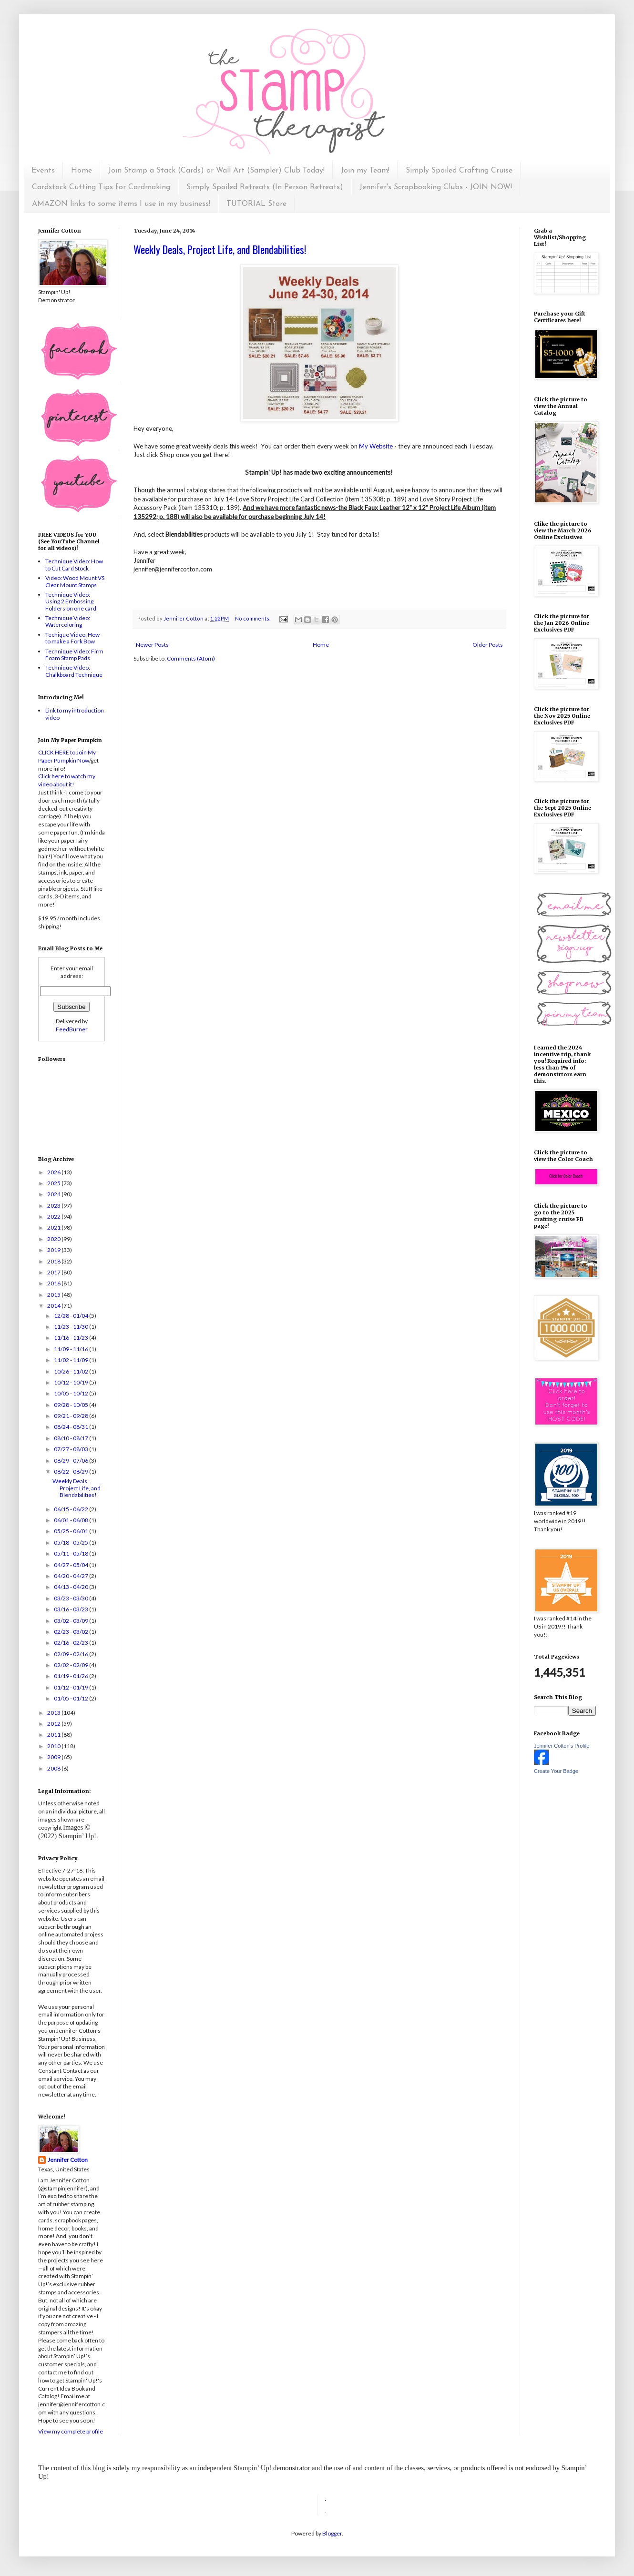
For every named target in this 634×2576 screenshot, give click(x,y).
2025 (54, 1183)
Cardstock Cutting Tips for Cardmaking (101, 187)
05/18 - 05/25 (71, 1542)
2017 (54, 1272)
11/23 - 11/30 (71, 1326)
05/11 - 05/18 (71, 1553)
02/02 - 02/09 (71, 1665)
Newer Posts (152, 644)
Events (43, 170)
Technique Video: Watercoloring (67, 621)
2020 (54, 1238)
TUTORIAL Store (256, 204)
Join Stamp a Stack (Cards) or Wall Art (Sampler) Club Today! (216, 170)
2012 (54, 1723)
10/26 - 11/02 (71, 1371)
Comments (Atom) (191, 658)
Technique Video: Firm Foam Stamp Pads (74, 655)
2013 (54, 1712)
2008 (54, 1768)
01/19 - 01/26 (71, 1676)
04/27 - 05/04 (71, 1564)
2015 (54, 1294)
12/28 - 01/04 (71, 1315)
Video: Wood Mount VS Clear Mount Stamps (74, 581)
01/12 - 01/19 (71, 1687)
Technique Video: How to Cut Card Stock (74, 564)
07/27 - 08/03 (71, 1449)
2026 (54, 1172)
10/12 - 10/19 (71, 1382)
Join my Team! (365, 170)
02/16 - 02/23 (71, 1642)
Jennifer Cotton (68, 2159)
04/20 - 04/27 (71, 1575)
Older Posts (487, 644)
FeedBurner (72, 1029)
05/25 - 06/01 (71, 1531)
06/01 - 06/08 (71, 1520)
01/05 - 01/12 (71, 1698)
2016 (54, 1283)
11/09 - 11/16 (71, 1349)
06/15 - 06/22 (71, 1509)
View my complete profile (70, 2431)
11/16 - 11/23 (71, 1337)
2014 (54, 1305)
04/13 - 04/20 (71, 1586)
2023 (54, 1205)
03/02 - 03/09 (71, 1620)
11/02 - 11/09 (71, 1360)
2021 (54, 1227)
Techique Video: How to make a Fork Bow (72, 638)
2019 (54, 1249)
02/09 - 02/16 (71, 1654)
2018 (54, 1261)
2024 (54, 1194)
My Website (376, 446)
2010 (54, 1746)
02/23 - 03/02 (71, 1631)
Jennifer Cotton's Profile (561, 1746)
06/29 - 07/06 (71, 1460)
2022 (54, 1216)
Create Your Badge (556, 1771)
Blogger (332, 2533)
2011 (54, 1734)
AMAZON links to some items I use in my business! (121, 204)
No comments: (253, 618)
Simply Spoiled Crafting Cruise (459, 170)
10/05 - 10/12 (71, 1393)
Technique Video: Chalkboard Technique (73, 671)
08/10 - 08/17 (71, 1438)
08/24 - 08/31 (71, 1426)
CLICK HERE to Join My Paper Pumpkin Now (67, 756)
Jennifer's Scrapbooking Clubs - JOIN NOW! (435, 187)
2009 (54, 1757)
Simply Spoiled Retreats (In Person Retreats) (264, 187)
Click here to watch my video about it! (66, 780)
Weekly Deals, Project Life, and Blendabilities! (219, 249)
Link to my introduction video (74, 714)
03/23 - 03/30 (71, 1598)
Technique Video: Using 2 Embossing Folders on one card (70, 601)
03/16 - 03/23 (71, 1609)
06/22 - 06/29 (71, 1471)
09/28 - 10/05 (71, 1404)
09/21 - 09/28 (71, 1415)
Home (81, 170)
